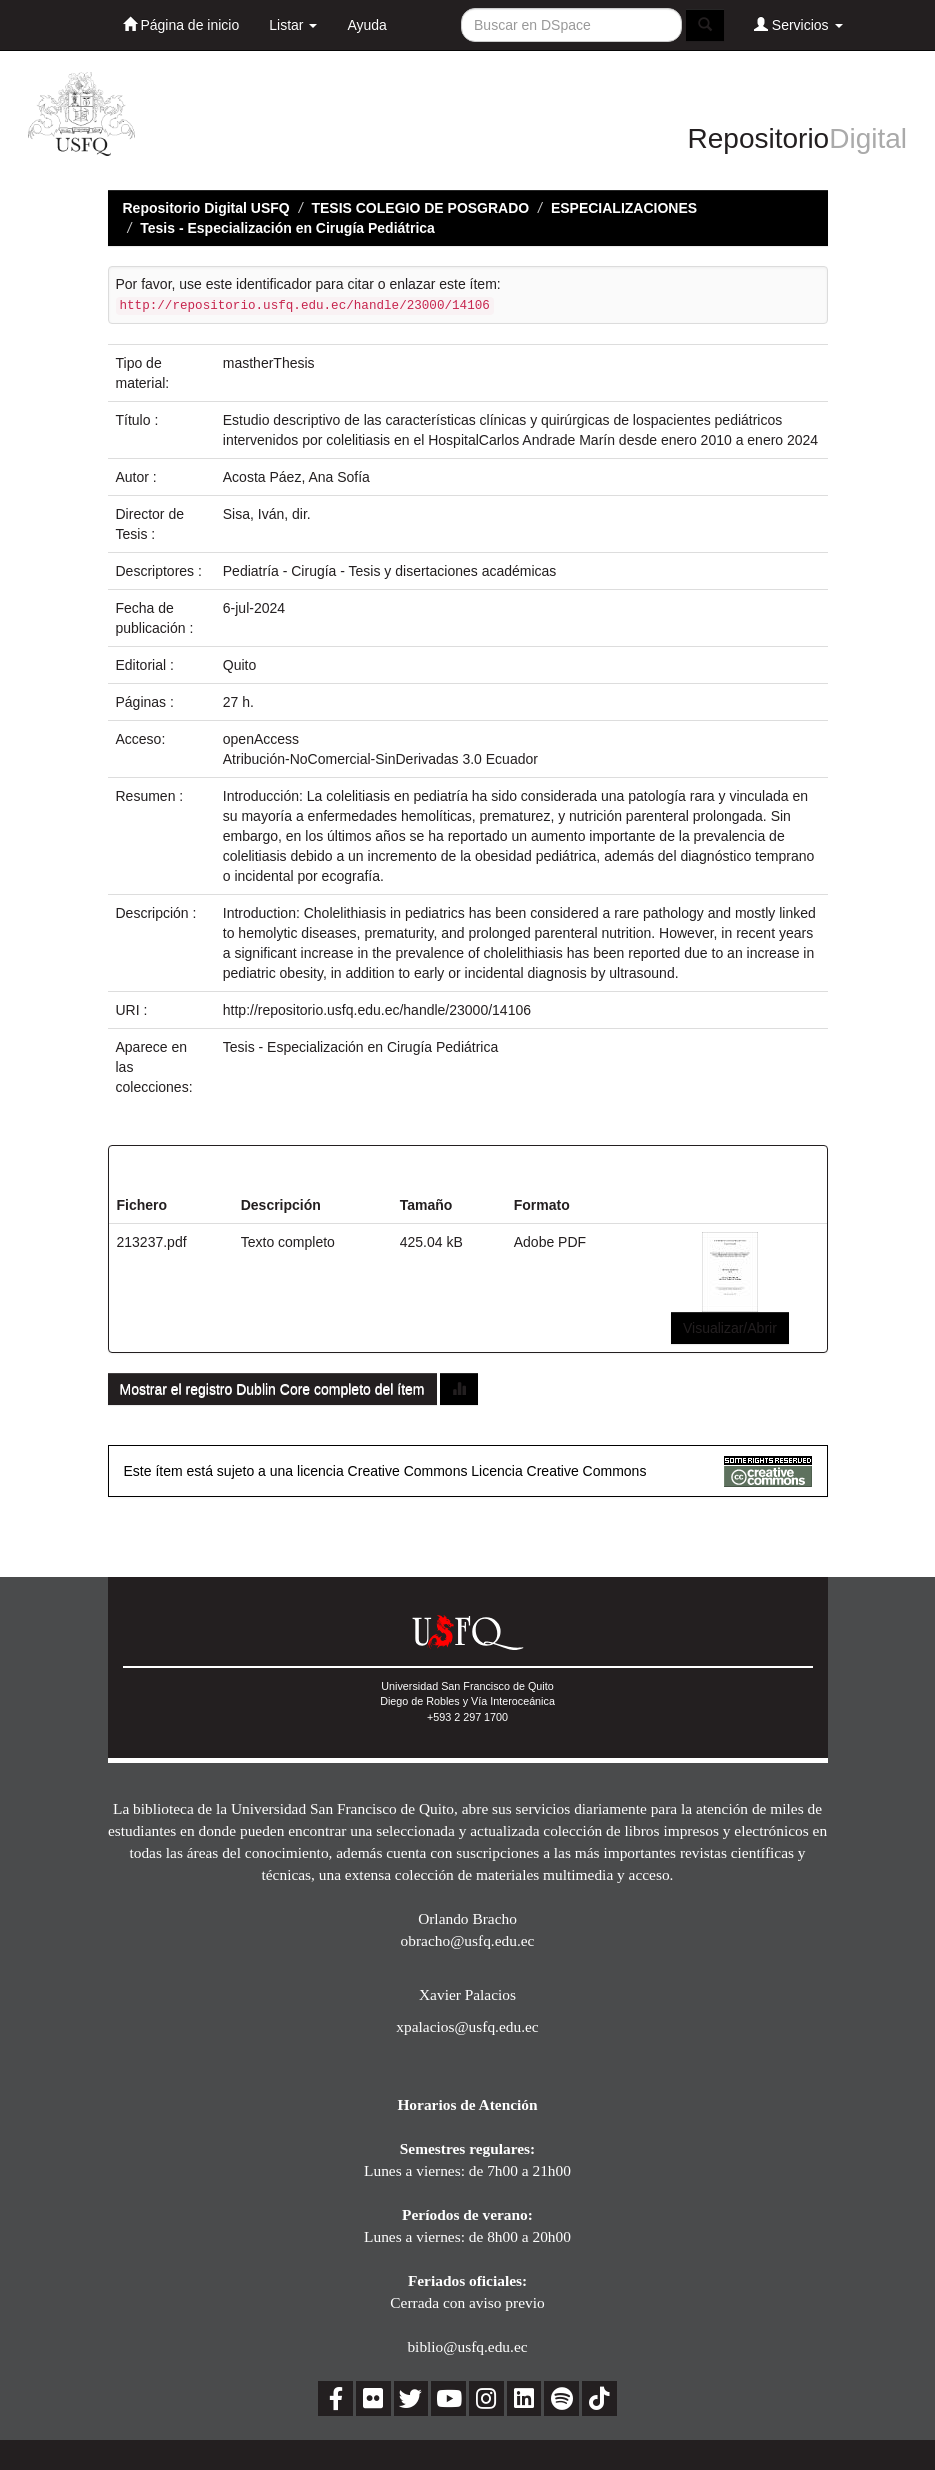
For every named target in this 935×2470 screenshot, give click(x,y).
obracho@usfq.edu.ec (468, 1940)
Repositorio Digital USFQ (206, 208)
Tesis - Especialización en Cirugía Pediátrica (287, 228)
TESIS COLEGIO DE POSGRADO (420, 208)
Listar (293, 25)
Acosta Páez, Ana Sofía (296, 477)
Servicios (798, 24)
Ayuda (366, 25)
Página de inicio (181, 24)
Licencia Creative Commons (558, 1471)
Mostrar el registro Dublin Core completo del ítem (272, 1389)
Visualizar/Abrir (730, 1328)
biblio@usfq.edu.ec (467, 2346)
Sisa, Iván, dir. (267, 514)
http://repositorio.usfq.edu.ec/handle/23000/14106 (377, 1010)
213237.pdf (152, 1242)
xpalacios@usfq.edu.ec (467, 2026)
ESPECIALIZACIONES (624, 208)
